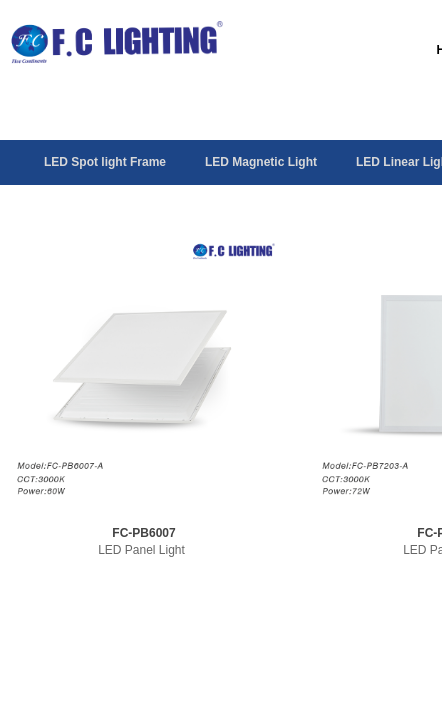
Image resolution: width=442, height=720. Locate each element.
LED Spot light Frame (105, 162)
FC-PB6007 (143, 533)
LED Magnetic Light (261, 162)
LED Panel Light (141, 550)
